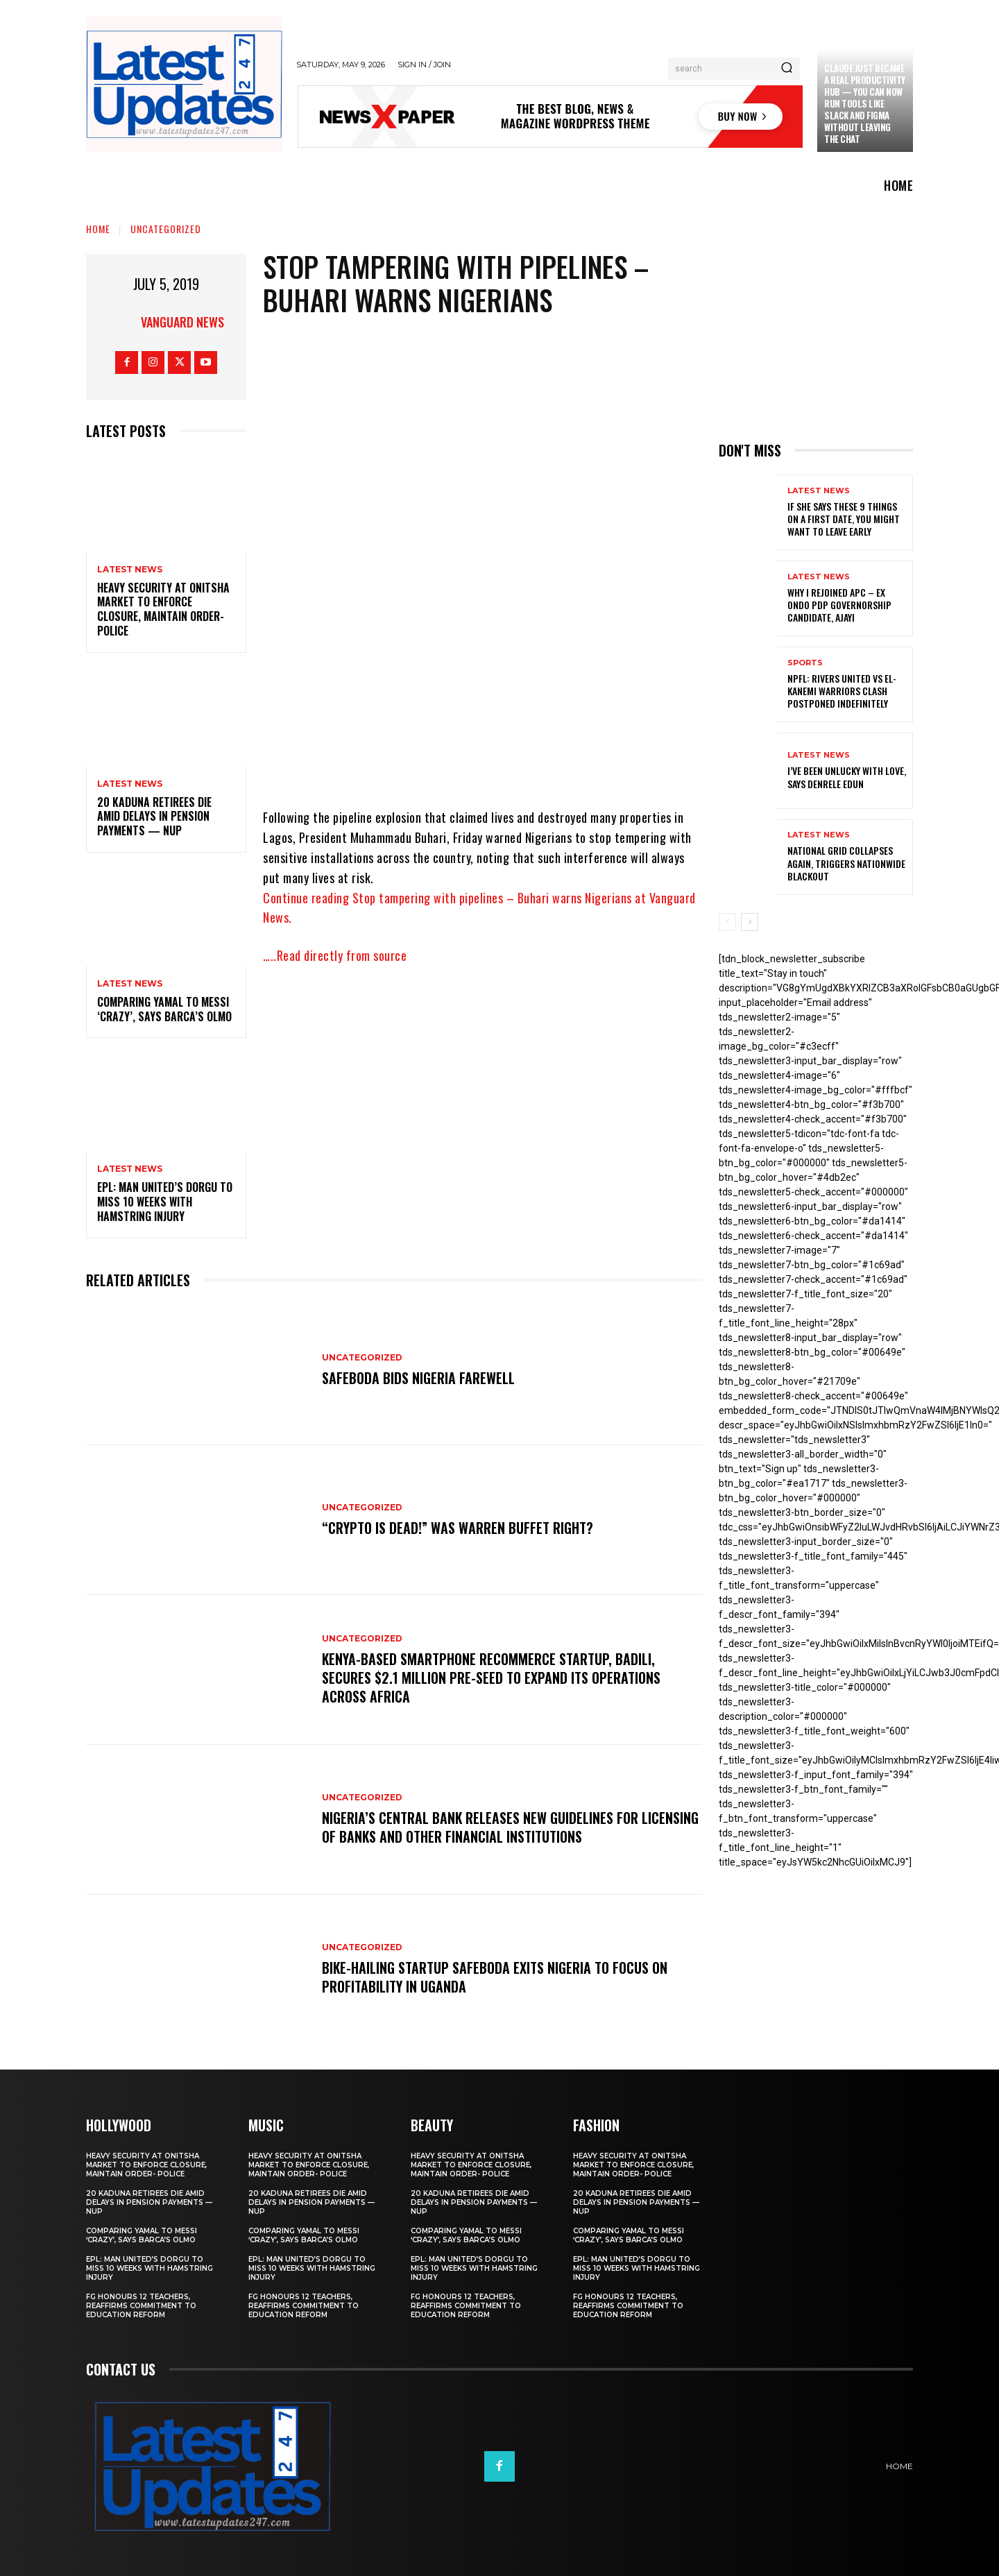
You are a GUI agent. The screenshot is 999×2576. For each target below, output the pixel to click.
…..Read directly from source (335, 955)
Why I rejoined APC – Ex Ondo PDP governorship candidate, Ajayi (839, 604)
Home (98, 228)
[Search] (787, 69)
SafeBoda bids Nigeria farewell (418, 1378)
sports (805, 663)
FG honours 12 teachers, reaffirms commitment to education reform (141, 2305)
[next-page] (749, 922)
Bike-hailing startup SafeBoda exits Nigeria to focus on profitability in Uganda (495, 1977)
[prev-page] (727, 922)
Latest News (129, 569)
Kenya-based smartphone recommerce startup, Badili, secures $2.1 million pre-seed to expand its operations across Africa (491, 1677)
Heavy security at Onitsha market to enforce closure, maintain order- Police (163, 609)
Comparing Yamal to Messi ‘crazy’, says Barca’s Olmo (164, 1009)
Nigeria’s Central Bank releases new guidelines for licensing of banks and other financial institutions (482, 1827)
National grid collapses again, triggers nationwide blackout (846, 862)
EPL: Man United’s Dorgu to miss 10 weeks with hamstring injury (164, 1202)
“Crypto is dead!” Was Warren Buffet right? (457, 1527)
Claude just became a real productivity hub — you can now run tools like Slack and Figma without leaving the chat (864, 103)
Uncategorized (165, 228)
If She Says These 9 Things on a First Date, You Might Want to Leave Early (843, 518)
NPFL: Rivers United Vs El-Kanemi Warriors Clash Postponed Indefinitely (841, 690)
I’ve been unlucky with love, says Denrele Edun (846, 776)
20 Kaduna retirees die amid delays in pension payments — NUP (154, 816)
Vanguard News (182, 322)
